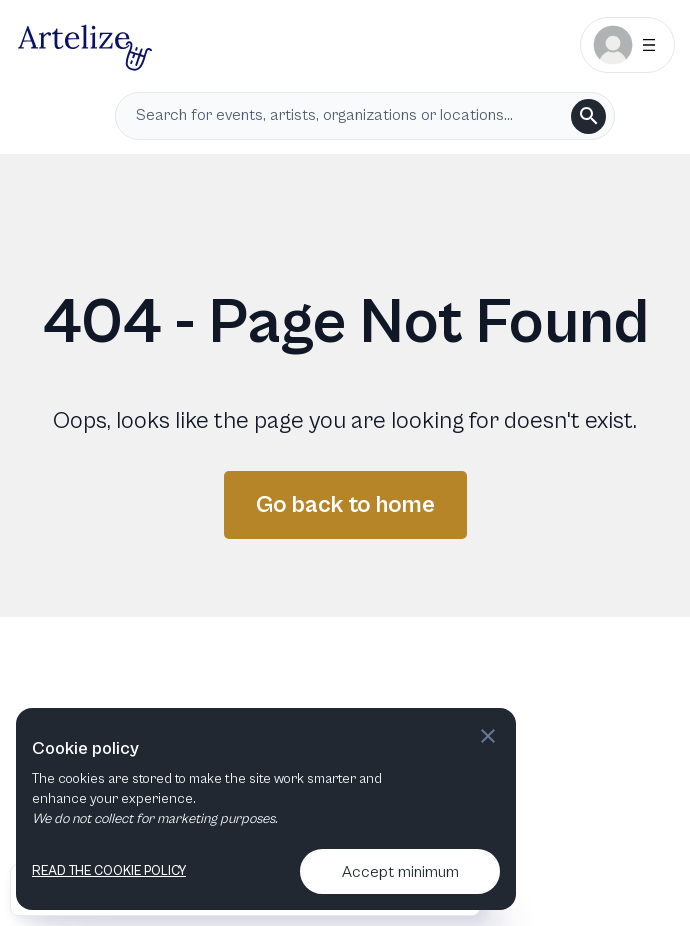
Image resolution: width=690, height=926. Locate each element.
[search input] (349, 116)
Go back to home (345, 505)
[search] (588, 116)
